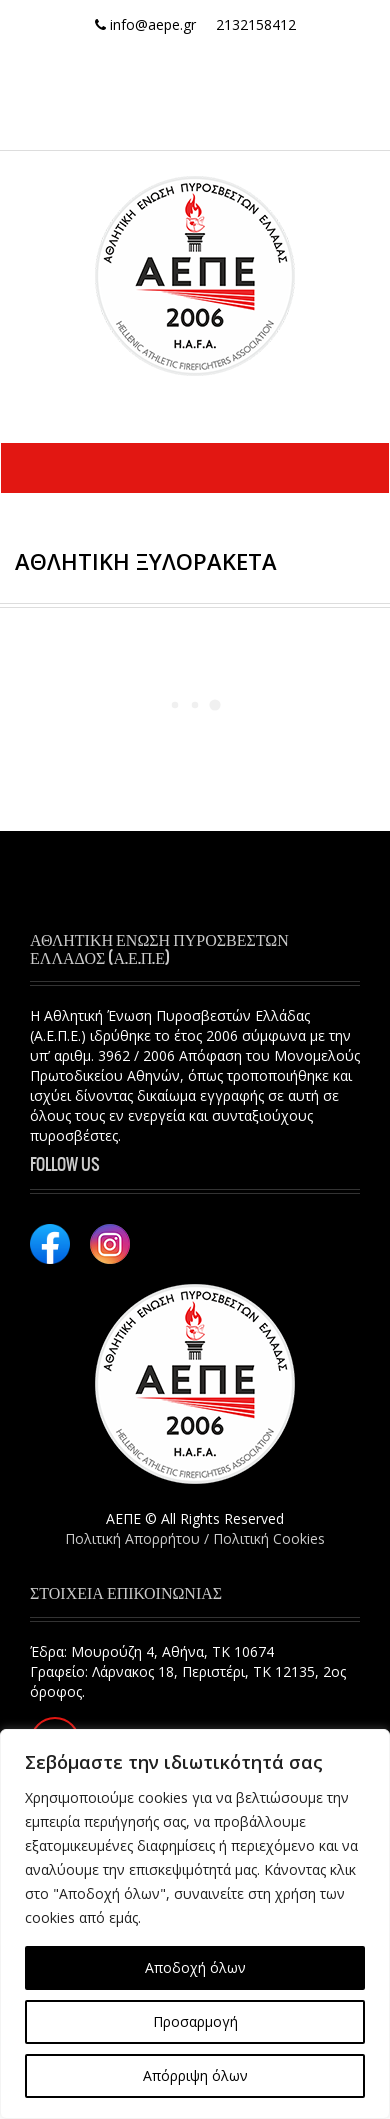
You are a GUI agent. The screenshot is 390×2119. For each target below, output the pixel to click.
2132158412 (256, 24)
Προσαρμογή (195, 2021)
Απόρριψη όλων (195, 2075)
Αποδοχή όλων (195, 1967)
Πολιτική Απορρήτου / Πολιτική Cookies (195, 1538)
